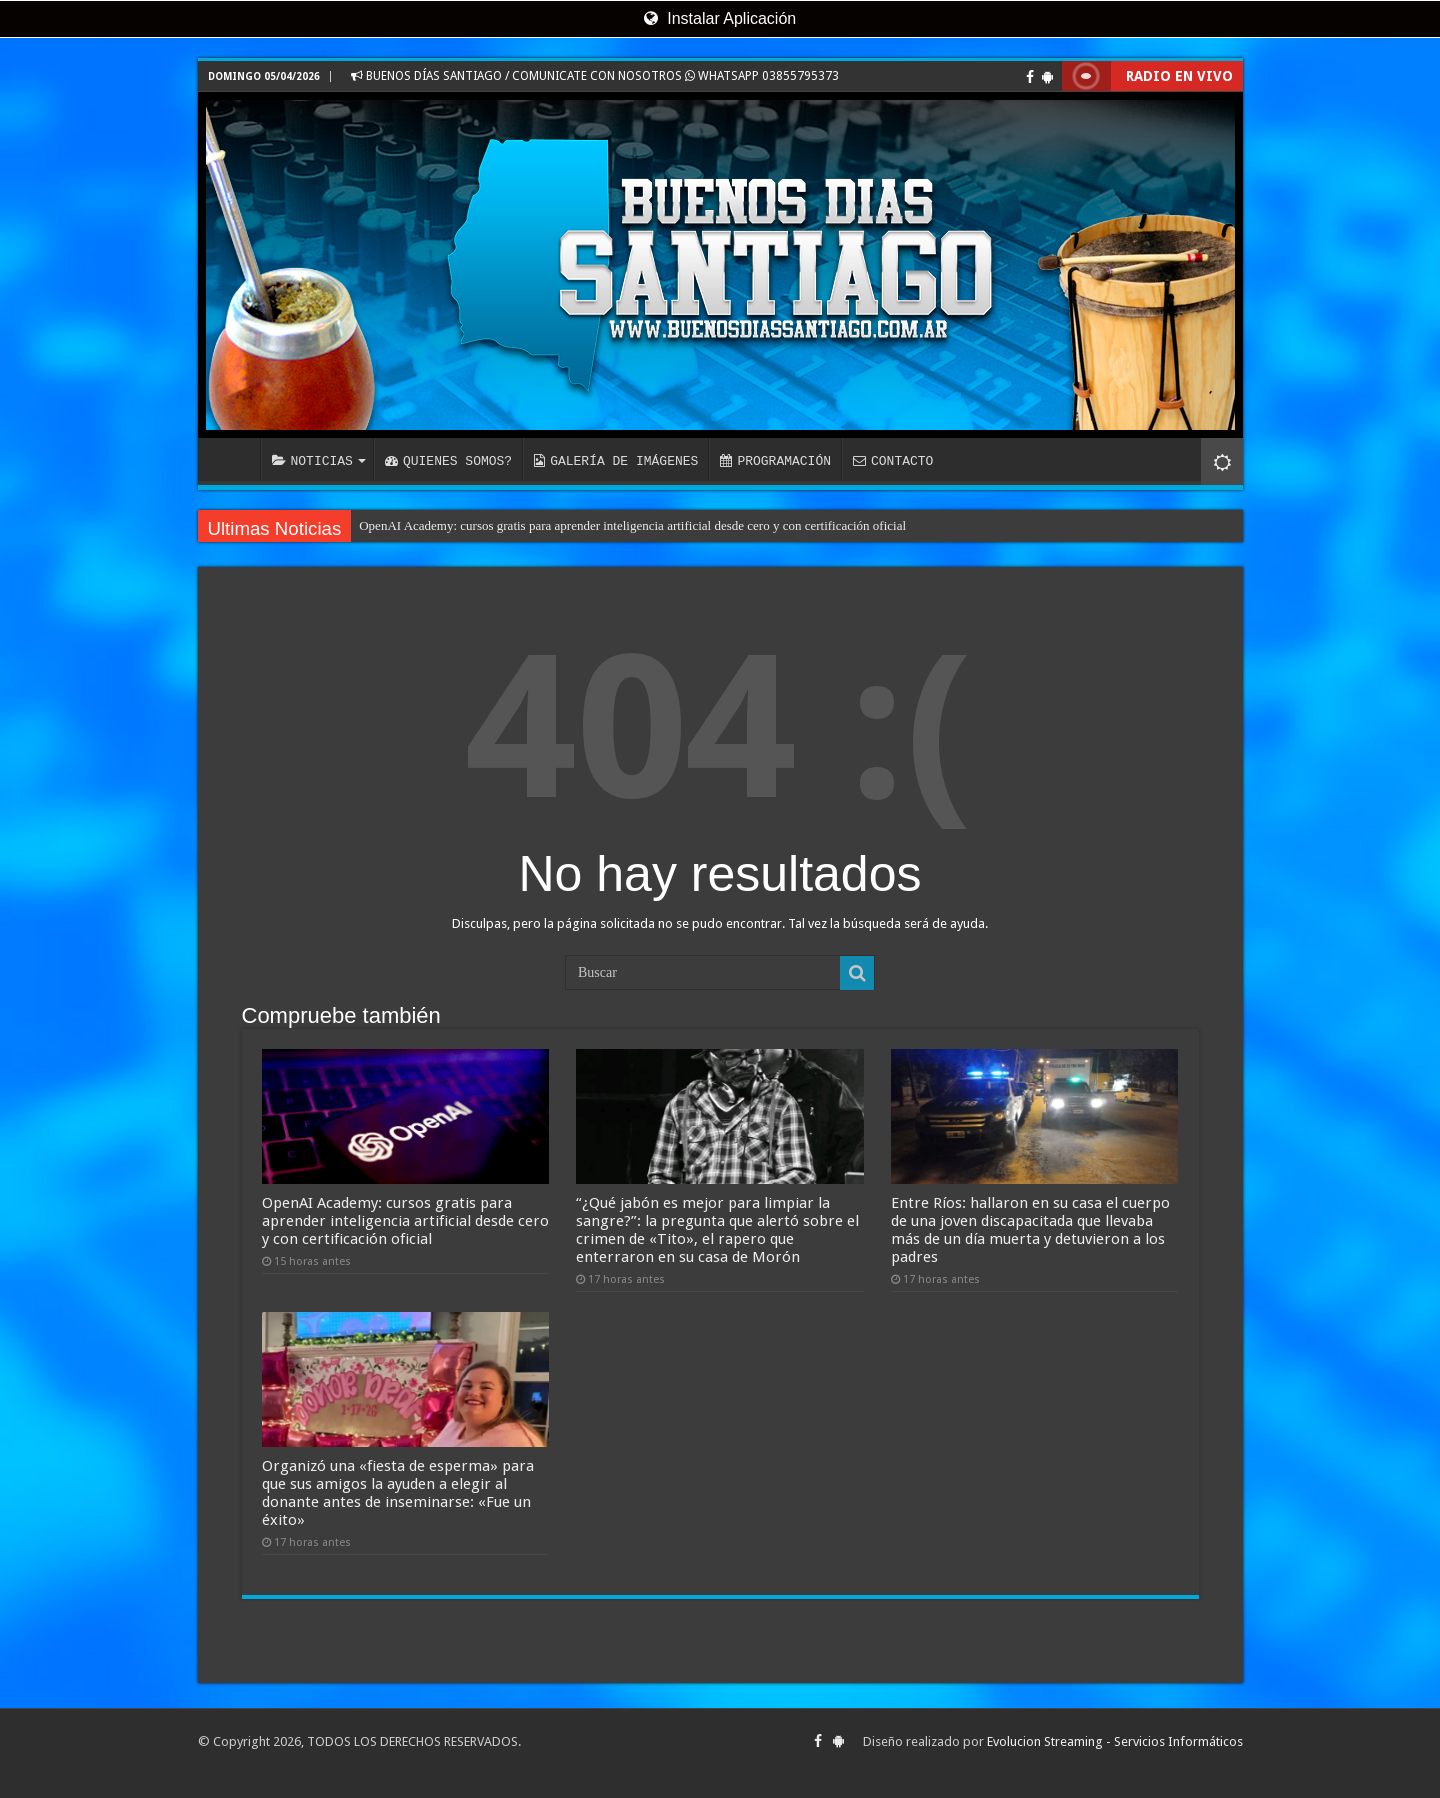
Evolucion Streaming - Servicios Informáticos (1115, 1741)
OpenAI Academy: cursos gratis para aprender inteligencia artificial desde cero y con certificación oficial (632, 525)
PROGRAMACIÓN (775, 461)
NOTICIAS (312, 461)
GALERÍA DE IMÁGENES (616, 461)
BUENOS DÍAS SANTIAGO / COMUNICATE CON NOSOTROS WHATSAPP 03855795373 (595, 76)
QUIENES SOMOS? (448, 461)
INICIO (234, 459)
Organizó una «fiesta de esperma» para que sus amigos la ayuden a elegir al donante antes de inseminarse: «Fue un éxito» (398, 1493)
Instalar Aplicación (720, 18)
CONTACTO (893, 461)
